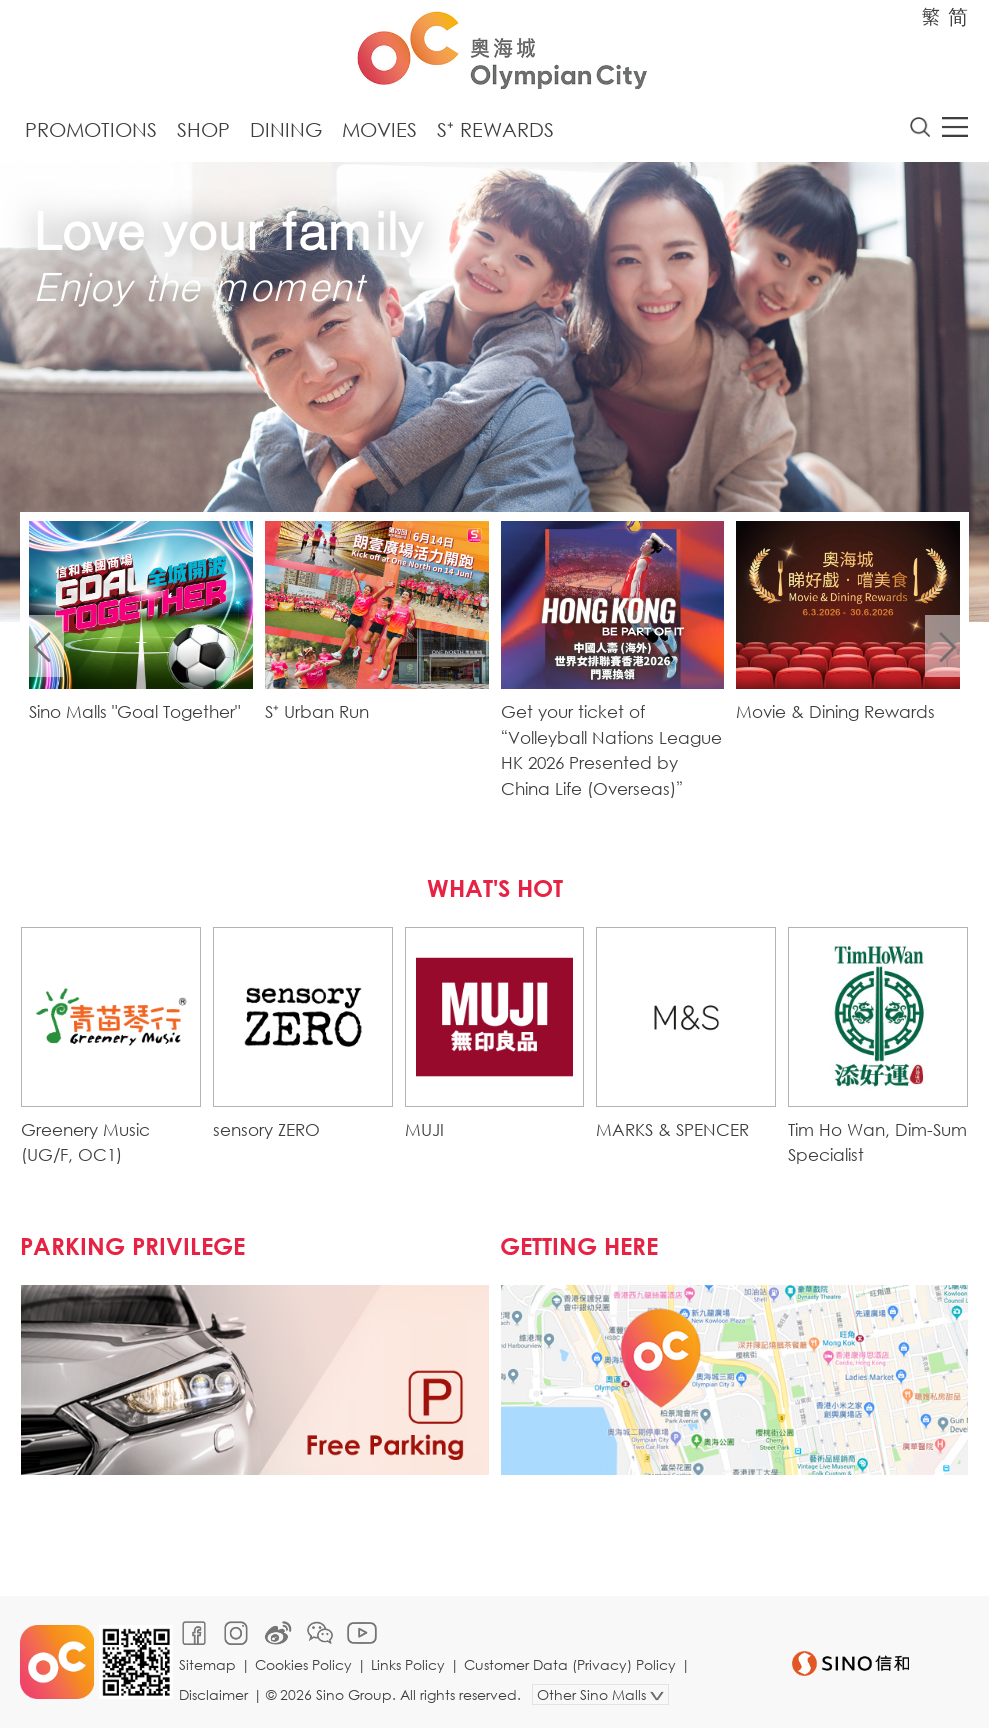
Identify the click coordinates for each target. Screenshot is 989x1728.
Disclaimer (213, 1694)
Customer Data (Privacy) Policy (570, 1664)
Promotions (91, 129)
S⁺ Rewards (495, 129)
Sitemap (207, 1664)
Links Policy (408, 1664)
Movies (379, 129)
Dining (286, 129)
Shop (203, 129)
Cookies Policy (303, 1664)
